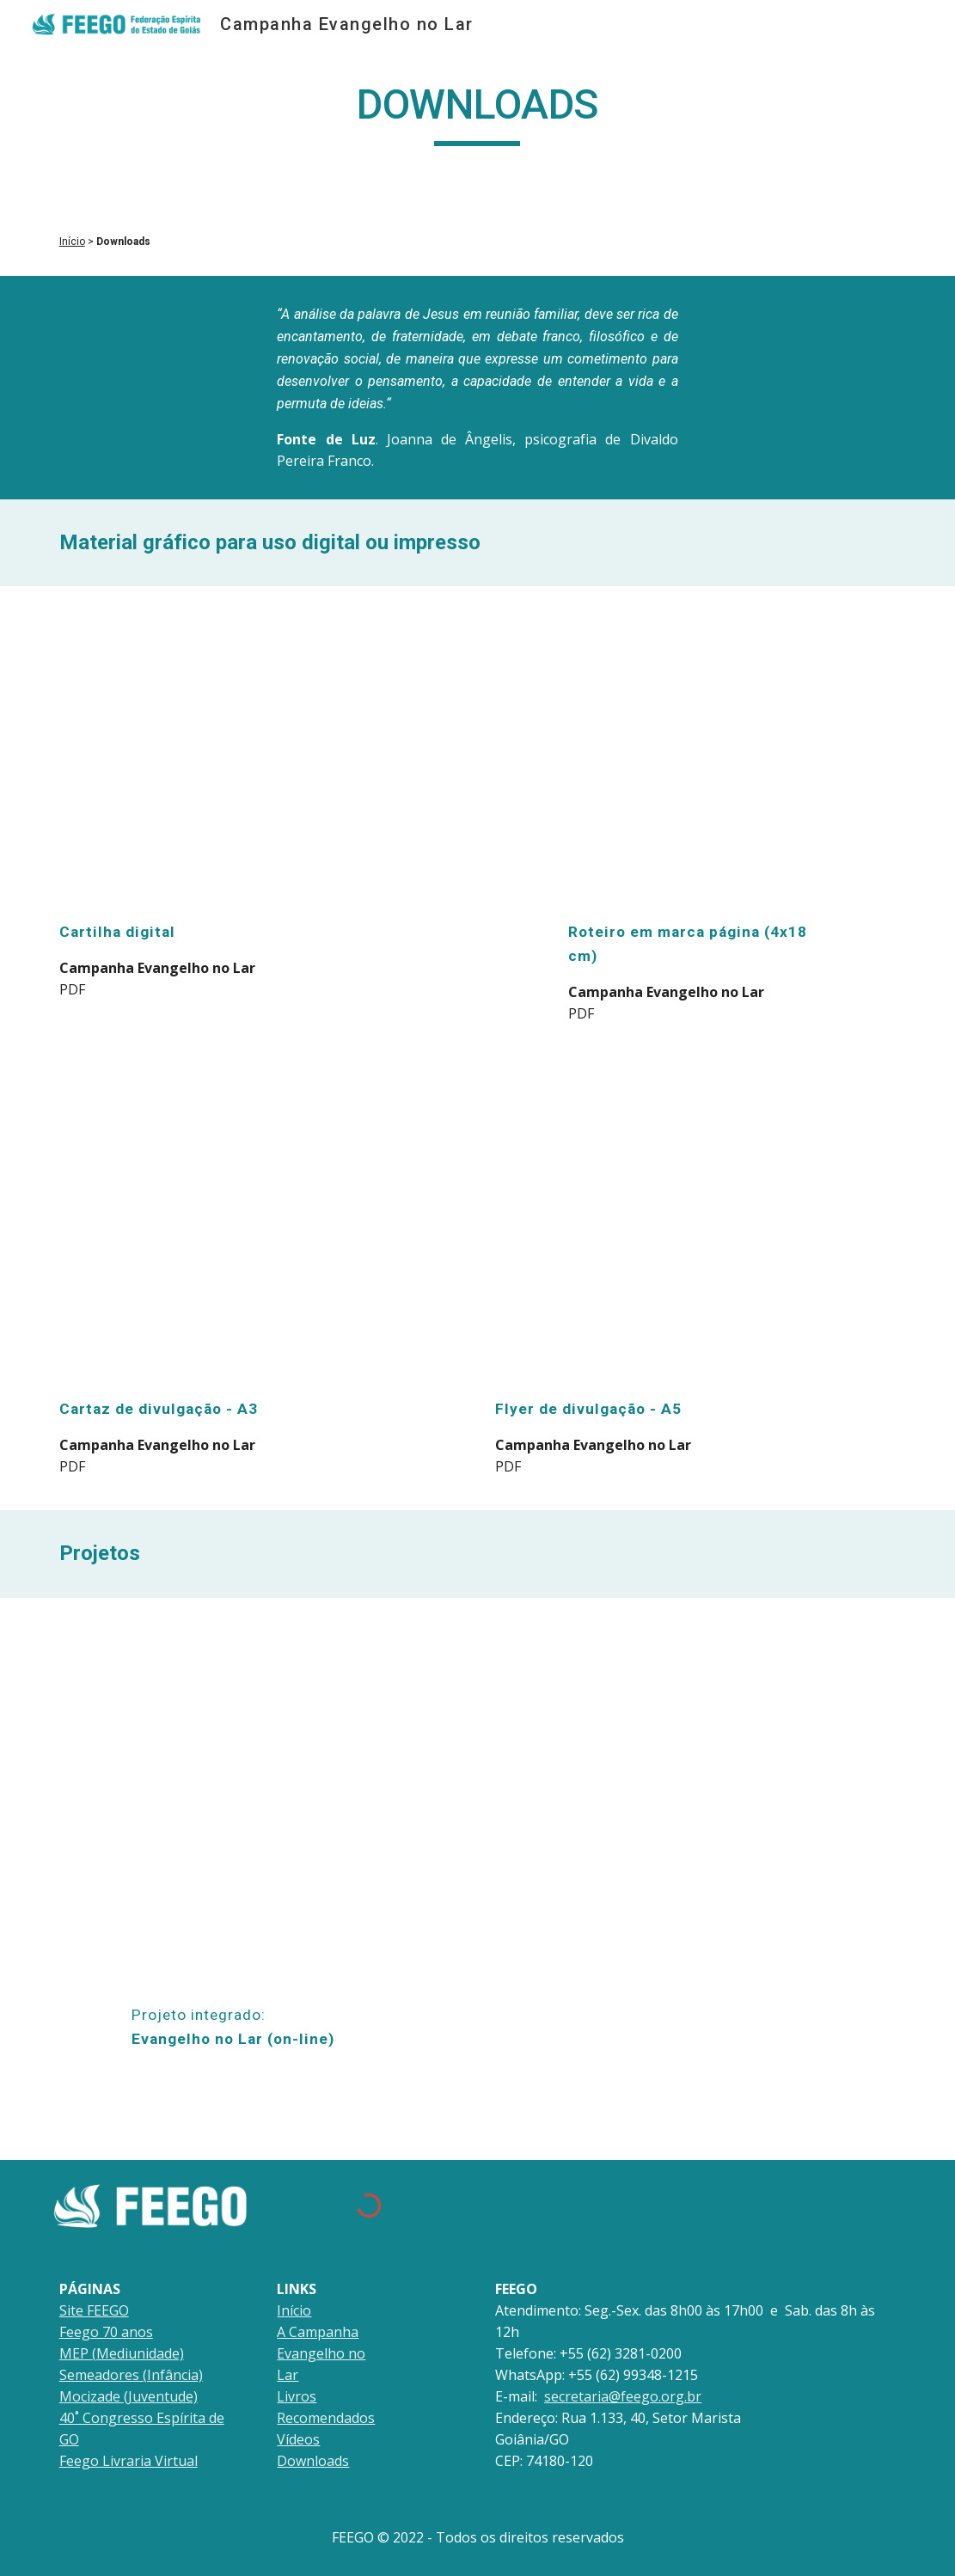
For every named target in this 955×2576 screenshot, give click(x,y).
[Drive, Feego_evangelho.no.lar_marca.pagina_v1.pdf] (695, 757)
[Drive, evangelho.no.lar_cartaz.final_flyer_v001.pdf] (259, 1231)
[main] (477, 112)
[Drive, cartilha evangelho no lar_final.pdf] (259, 757)
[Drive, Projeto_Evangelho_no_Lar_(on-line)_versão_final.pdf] (259, 1804)
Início (72, 242)
